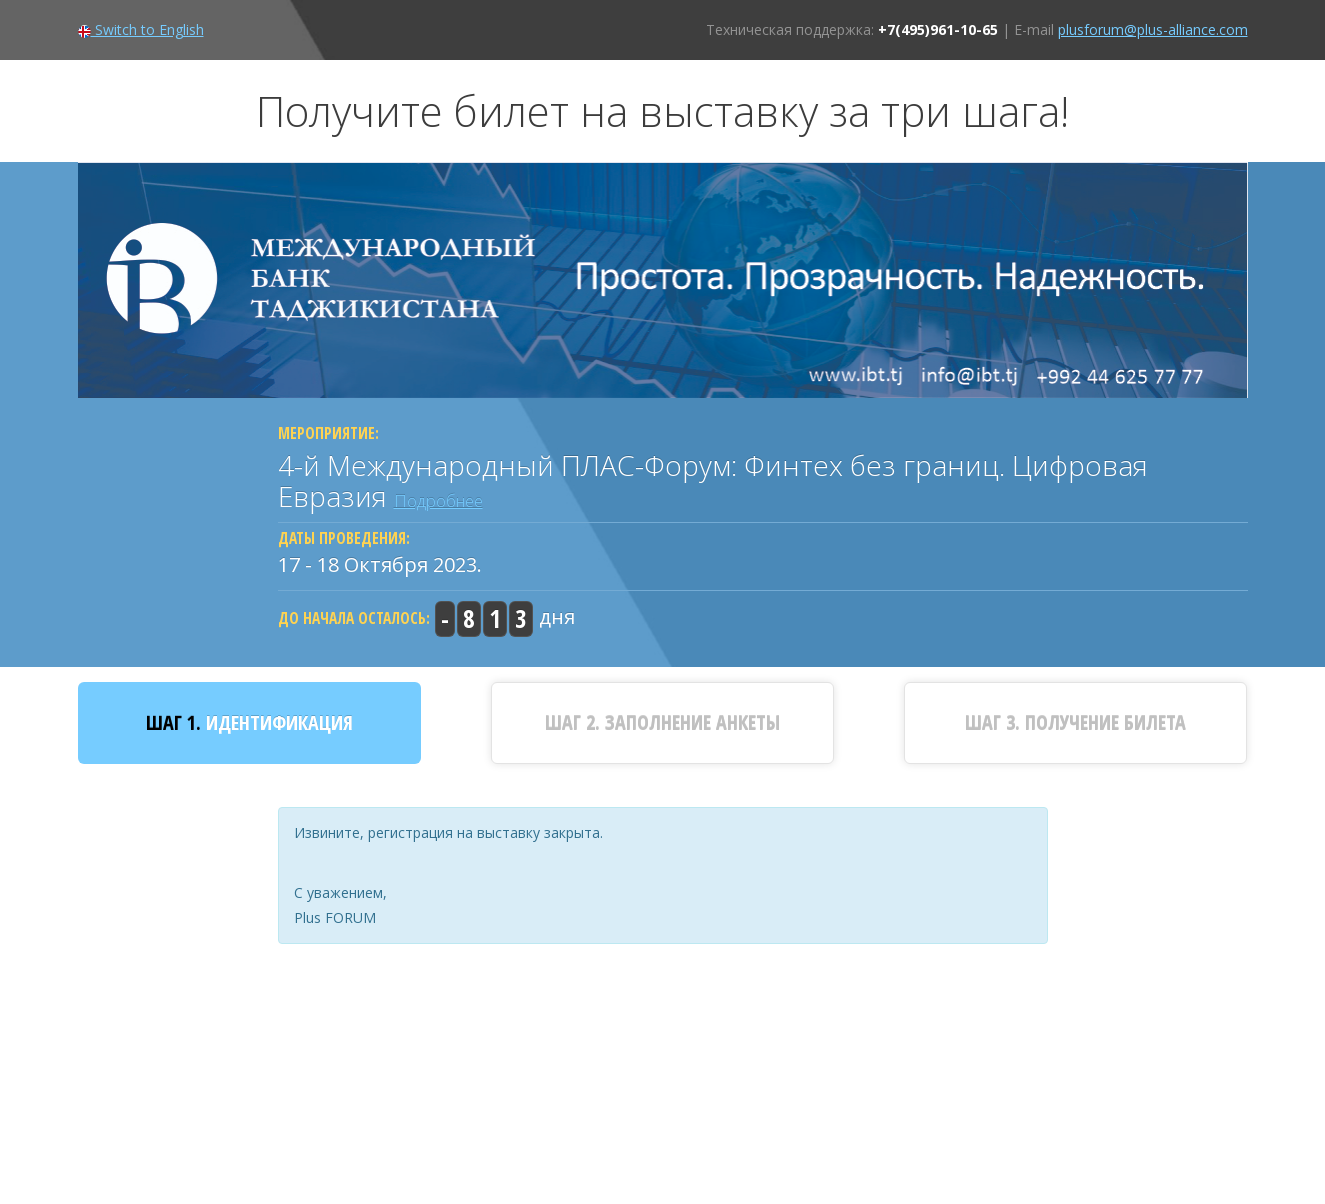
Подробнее (438, 500)
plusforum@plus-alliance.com (1153, 29)
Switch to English (141, 29)
